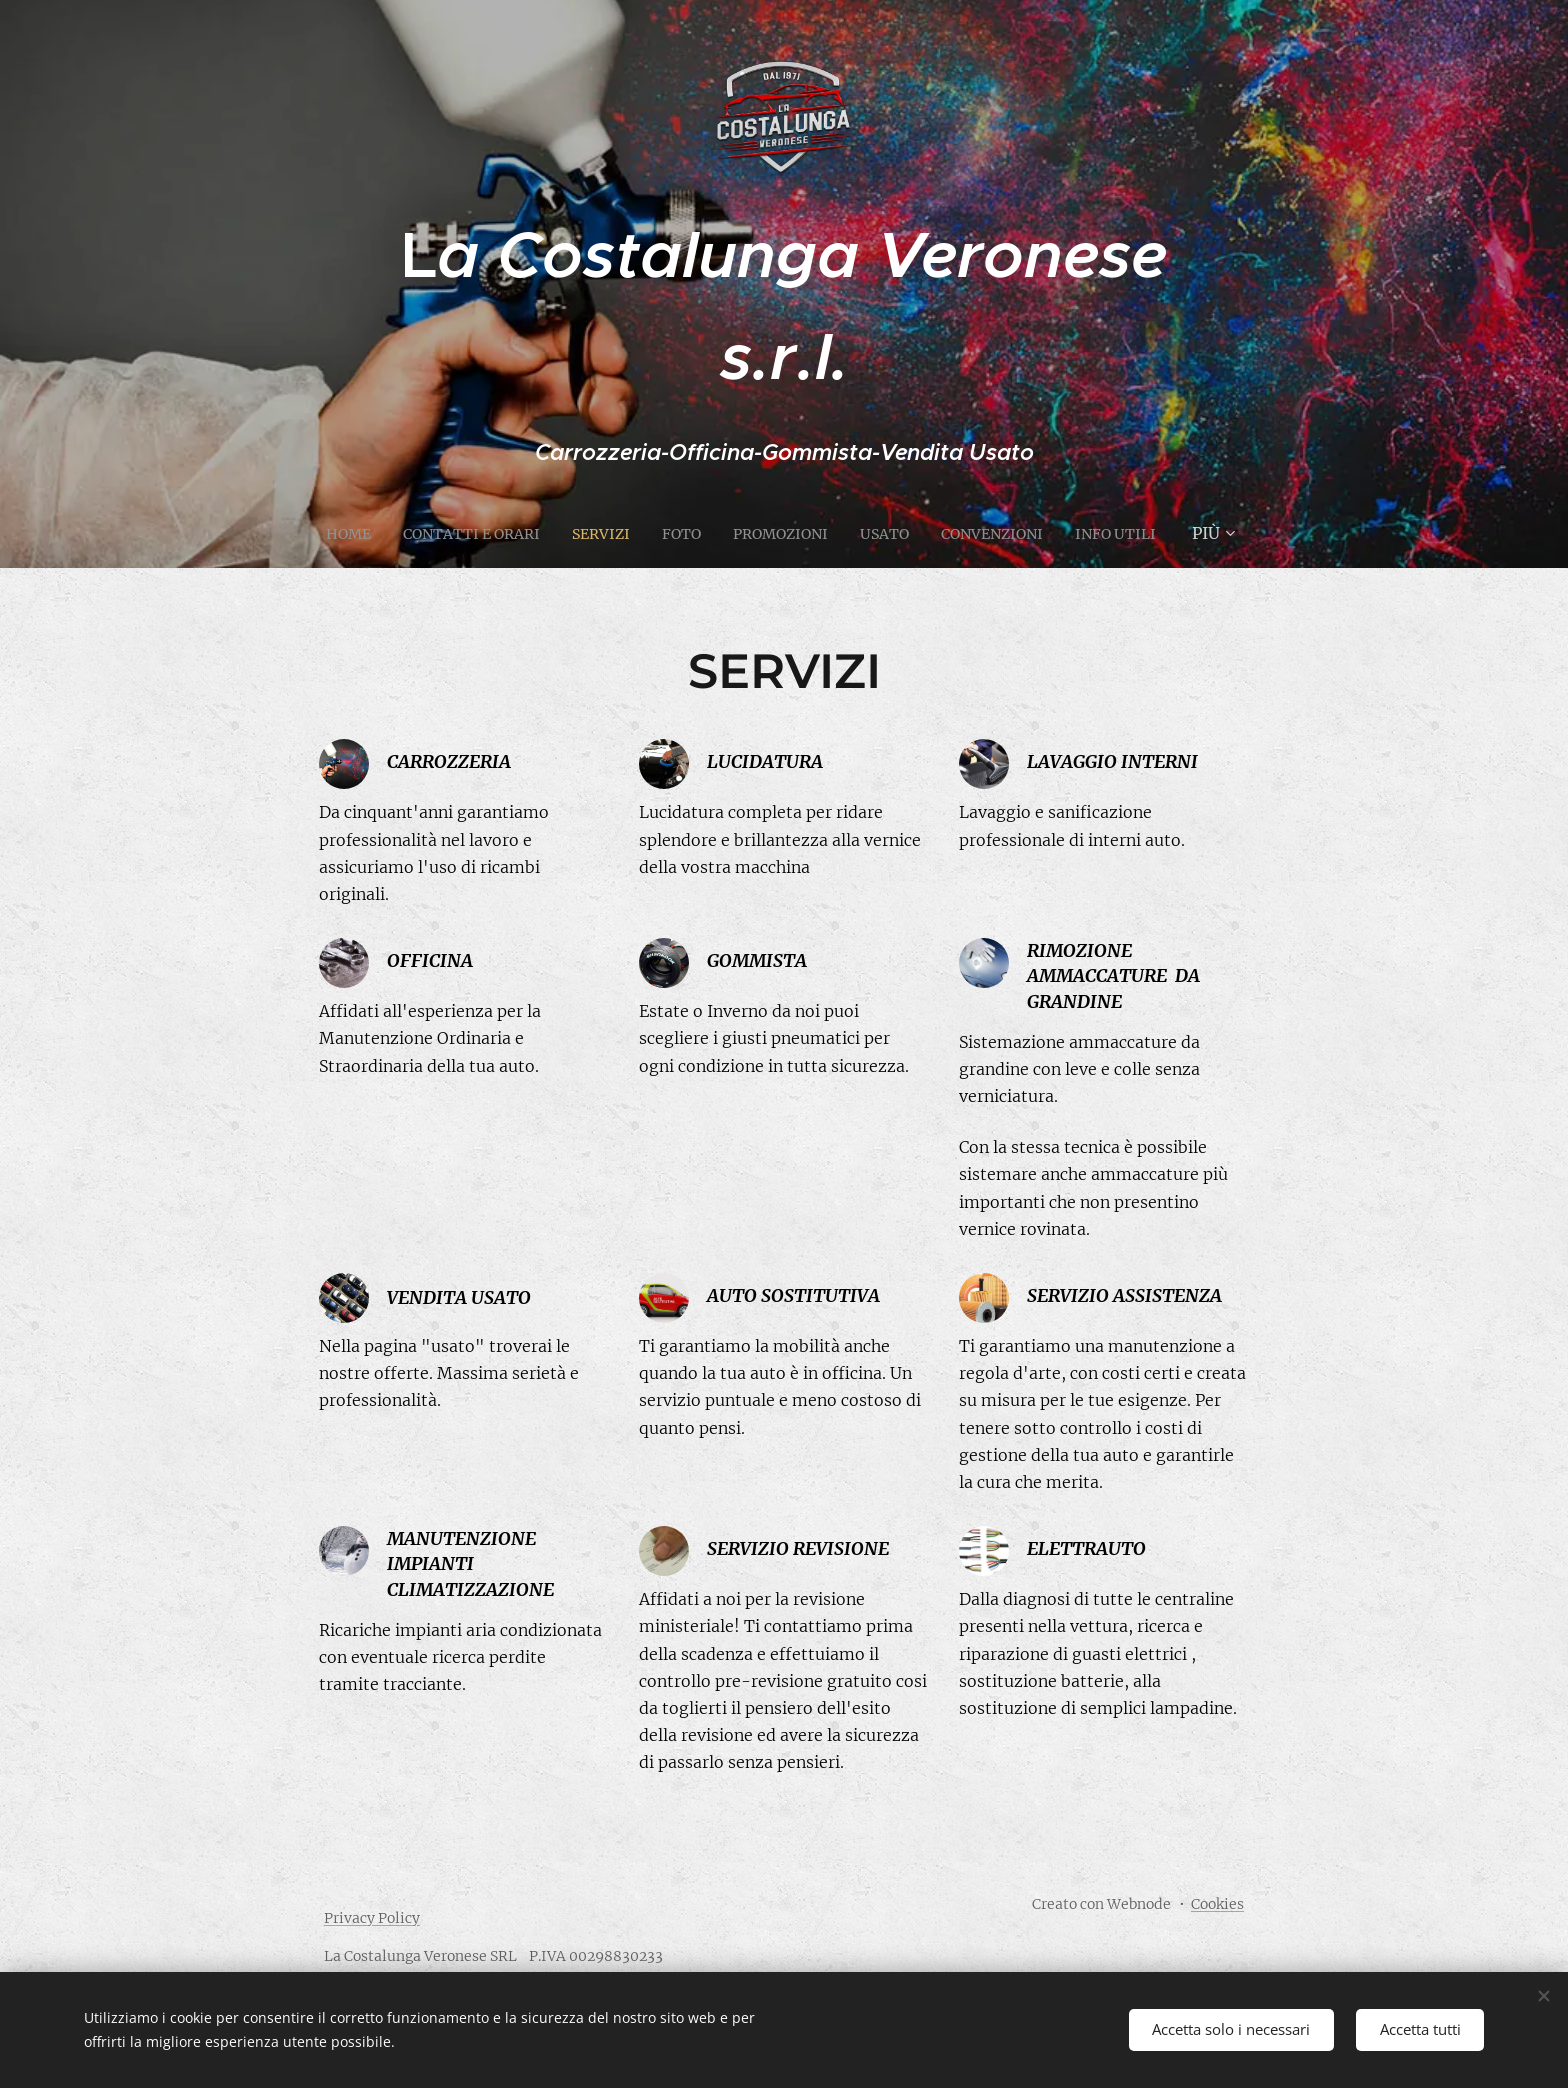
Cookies (1217, 1904)
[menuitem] (379, 533)
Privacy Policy (372, 1918)
